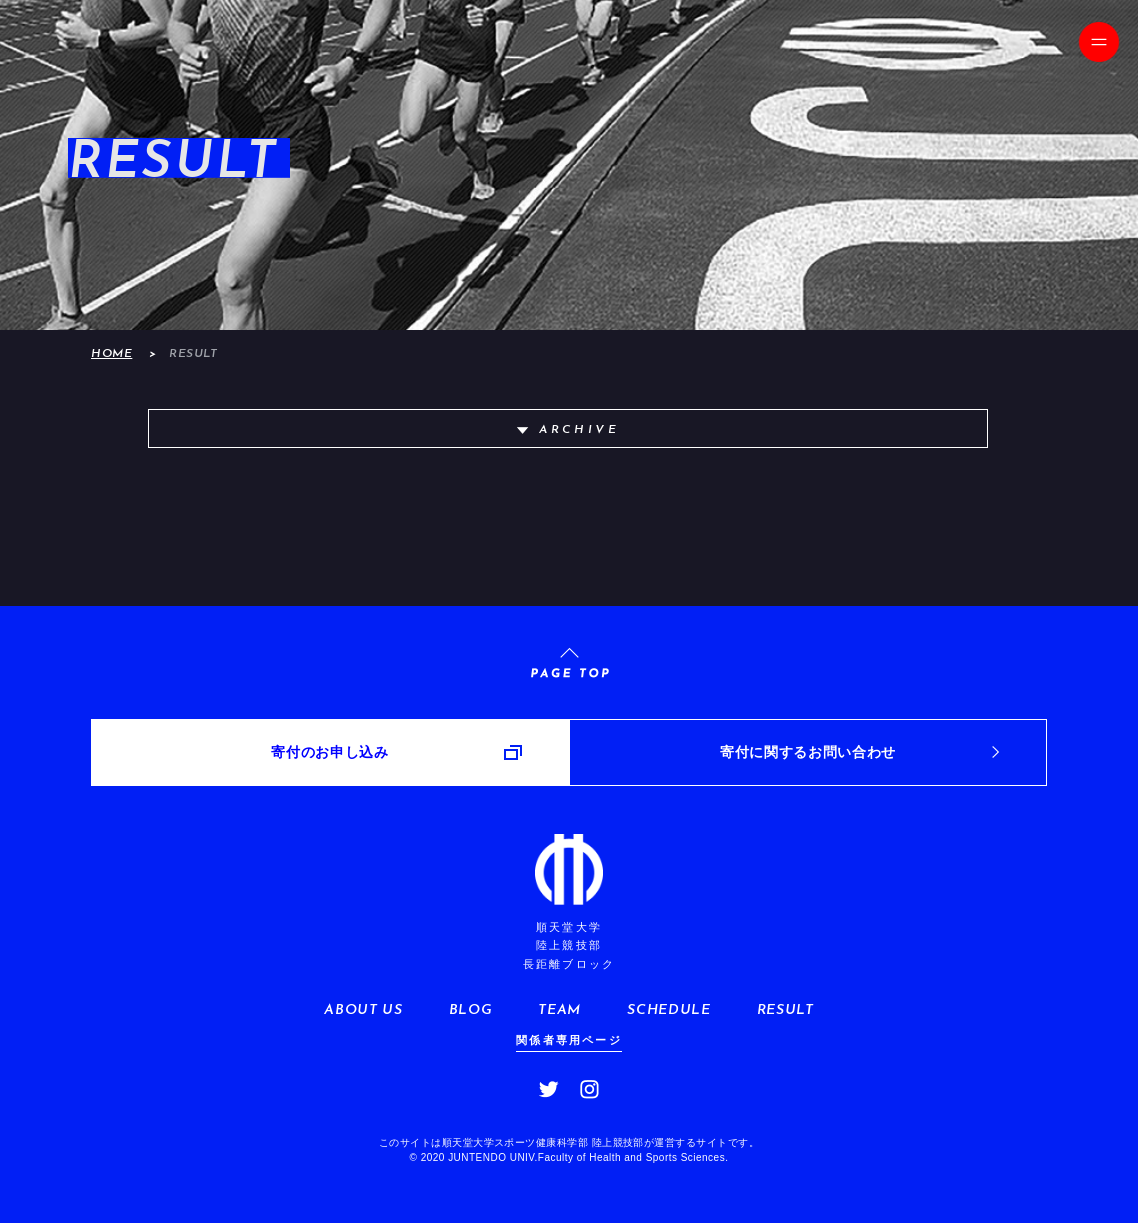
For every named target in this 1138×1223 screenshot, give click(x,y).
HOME (111, 354)
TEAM (559, 1010)
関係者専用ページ (569, 1040)
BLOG (471, 1010)
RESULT (785, 1010)
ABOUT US (363, 1010)
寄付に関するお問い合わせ (808, 752)
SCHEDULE (668, 1010)
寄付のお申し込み (329, 752)
